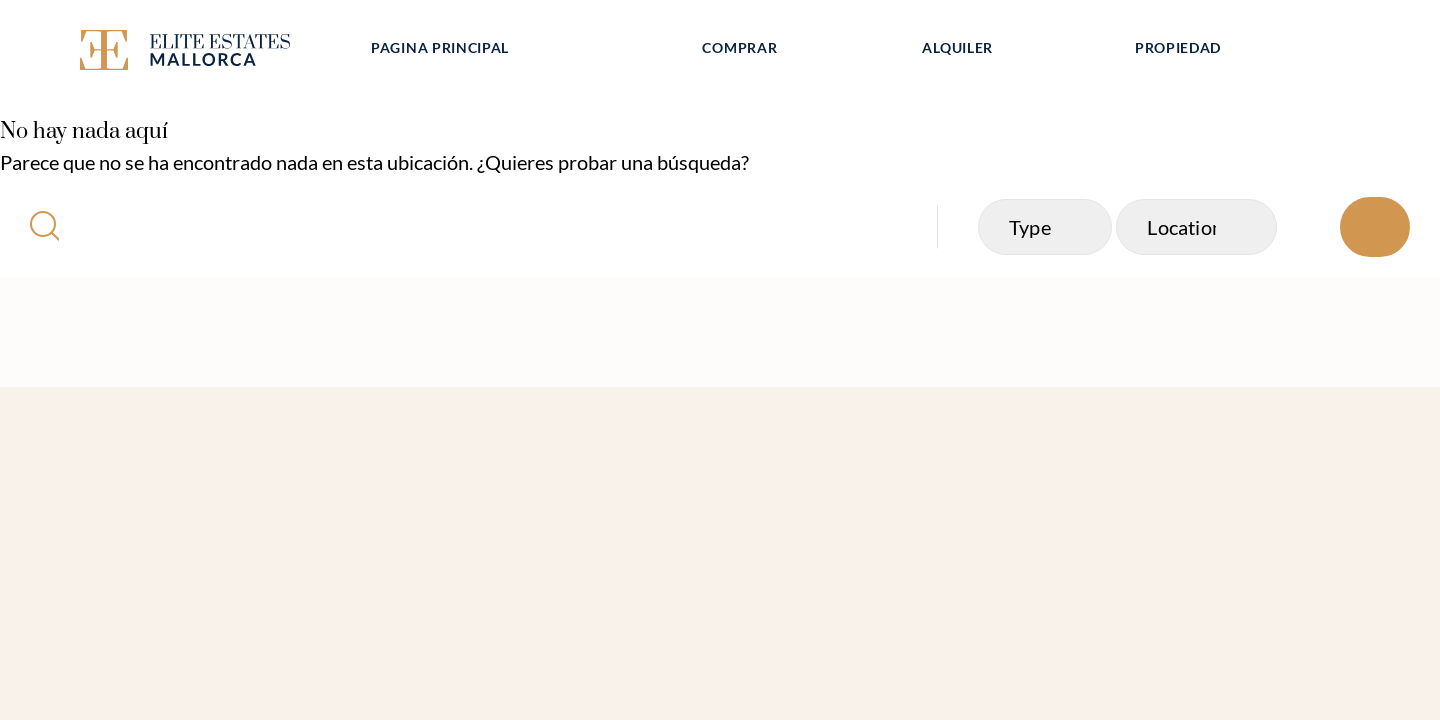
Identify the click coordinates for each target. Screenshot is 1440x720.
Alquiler (957, 47)
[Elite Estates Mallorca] (208, 53)
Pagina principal (440, 47)
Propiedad (1178, 47)
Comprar (739, 47)
